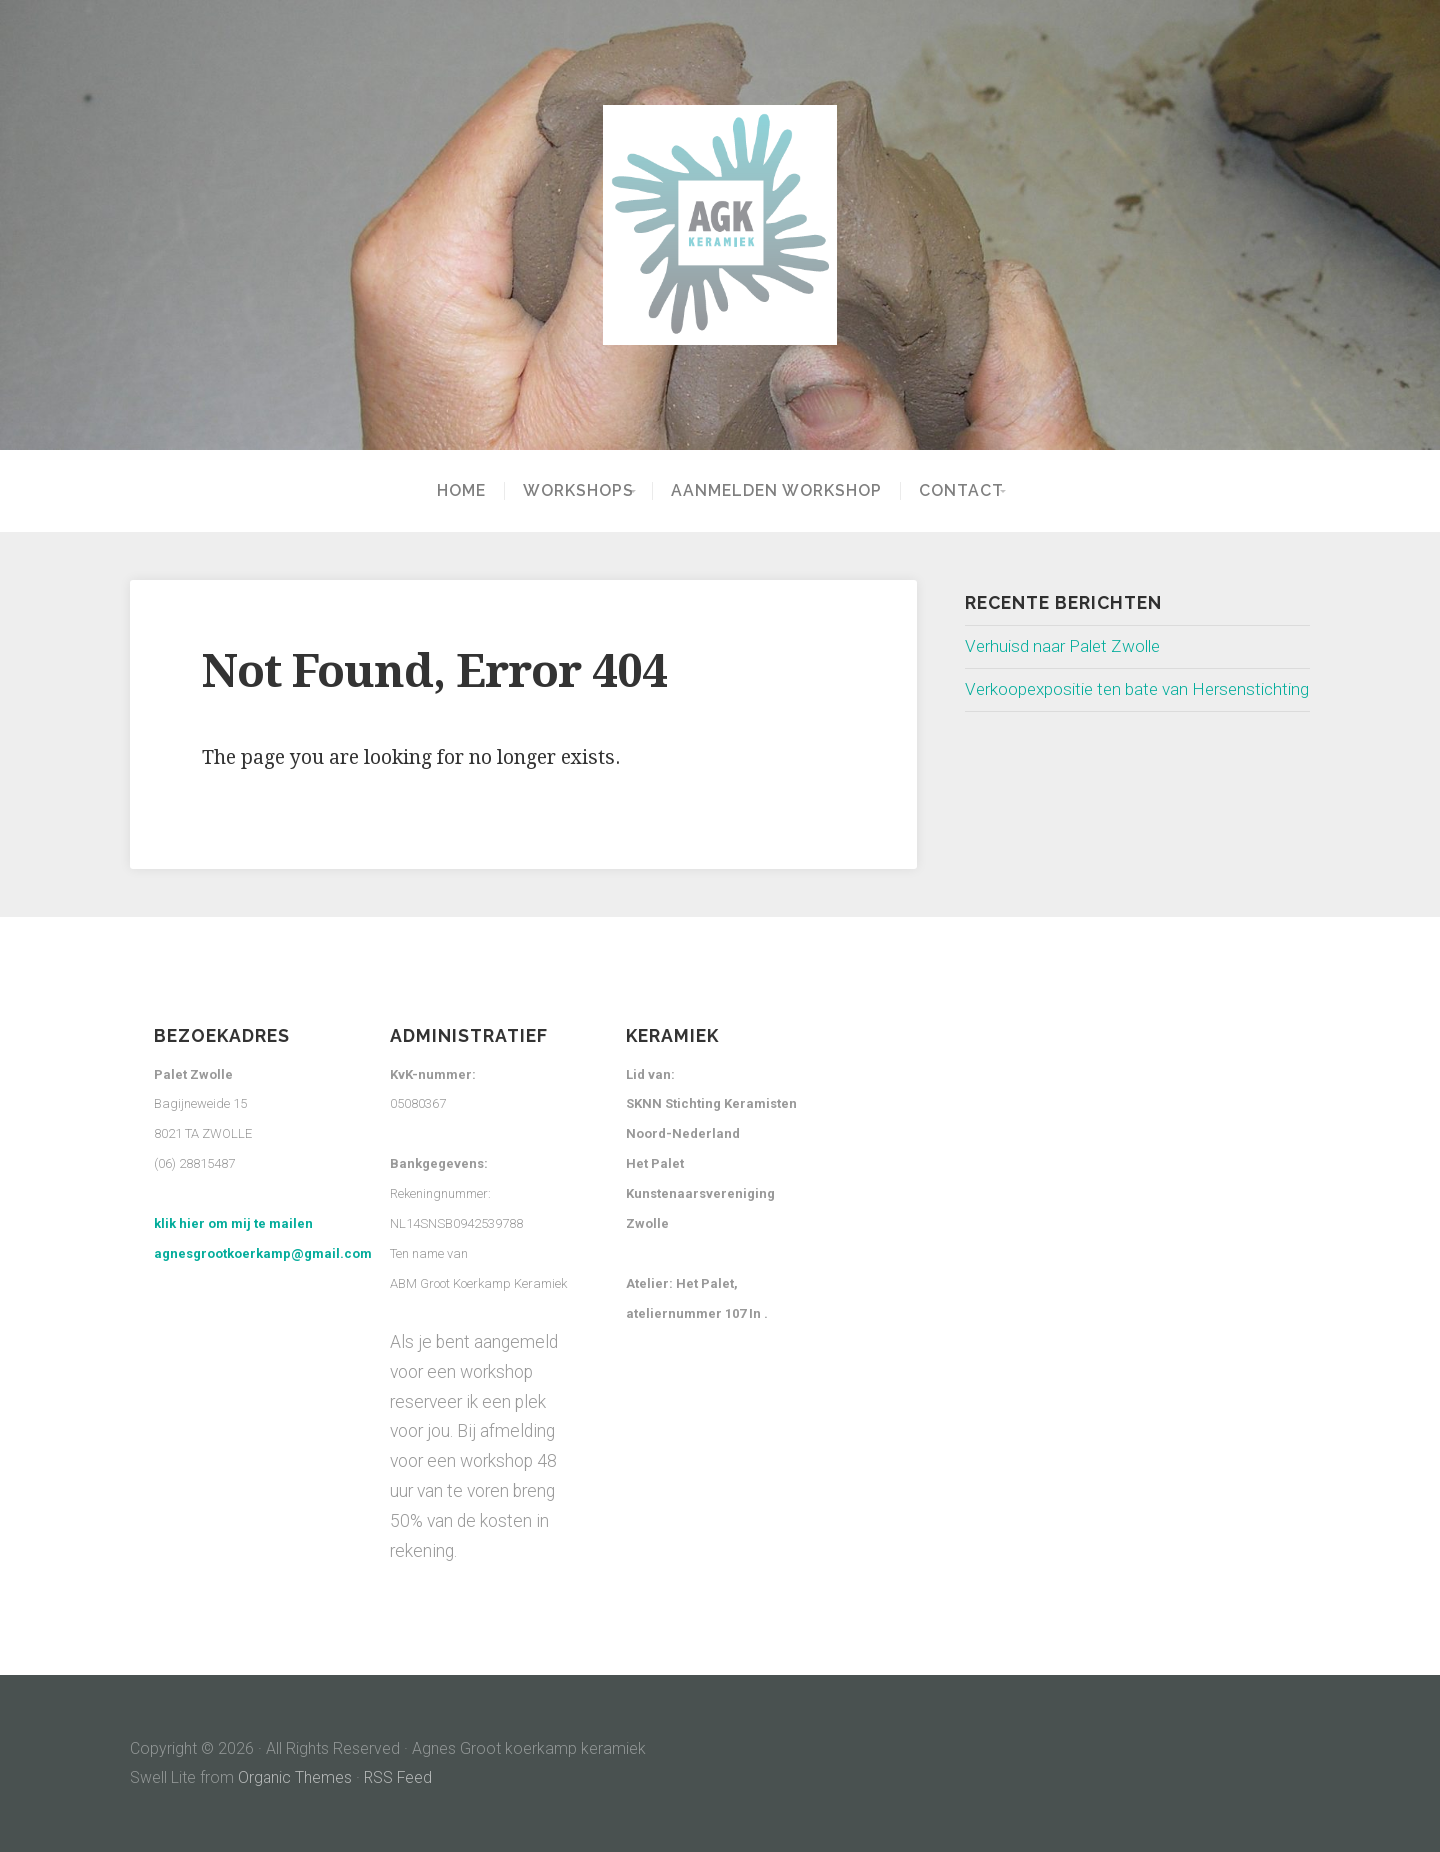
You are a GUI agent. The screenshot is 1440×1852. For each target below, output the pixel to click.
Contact (961, 491)
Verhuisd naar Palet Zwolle (1066, 646)
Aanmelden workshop (776, 491)
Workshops (564, 491)
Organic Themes (295, 1777)
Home (447, 491)
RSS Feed (400, 1777)
